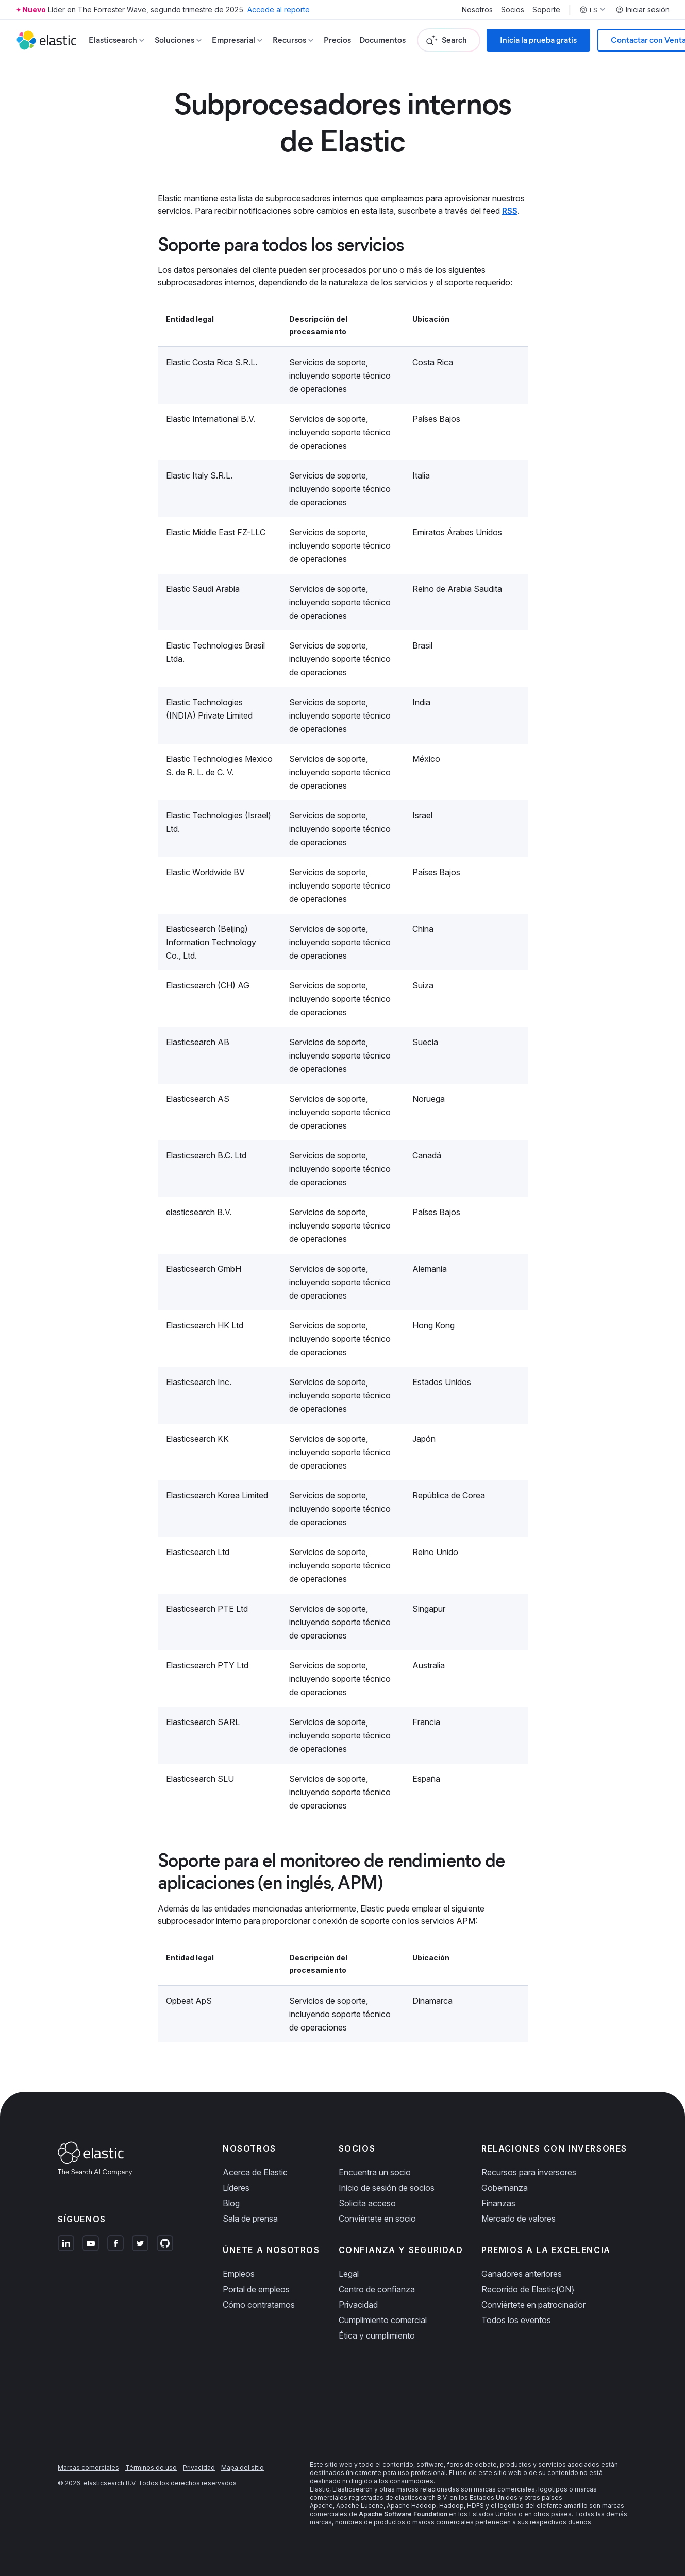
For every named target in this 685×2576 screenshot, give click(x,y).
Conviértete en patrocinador (533, 2304)
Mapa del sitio (242, 2467)
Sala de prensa (250, 2218)
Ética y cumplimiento (377, 2335)
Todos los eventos (516, 2320)
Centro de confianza (377, 2289)
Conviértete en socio (377, 2218)
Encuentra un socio (375, 2172)
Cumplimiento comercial (383, 2320)
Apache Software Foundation (403, 2514)
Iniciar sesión (642, 10)
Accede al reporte (278, 9)
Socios (512, 9)
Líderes (236, 2187)
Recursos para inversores (528, 2172)
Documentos (382, 40)
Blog (231, 2203)
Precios (337, 40)
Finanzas (498, 2203)
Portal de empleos (256, 2289)
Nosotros (477, 9)
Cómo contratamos (259, 2304)
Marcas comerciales (88, 2467)
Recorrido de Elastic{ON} (528, 2289)
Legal (349, 2273)
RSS (509, 211)
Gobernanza (504, 2187)
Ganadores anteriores (521, 2273)
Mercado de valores (518, 2218)
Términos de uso (151, 2467)
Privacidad (358, 2304)
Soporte (546, 9)
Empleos (239, 2273)
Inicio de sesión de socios (387, 2187)
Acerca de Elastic (255, 2172)
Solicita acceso (367, 2203)
